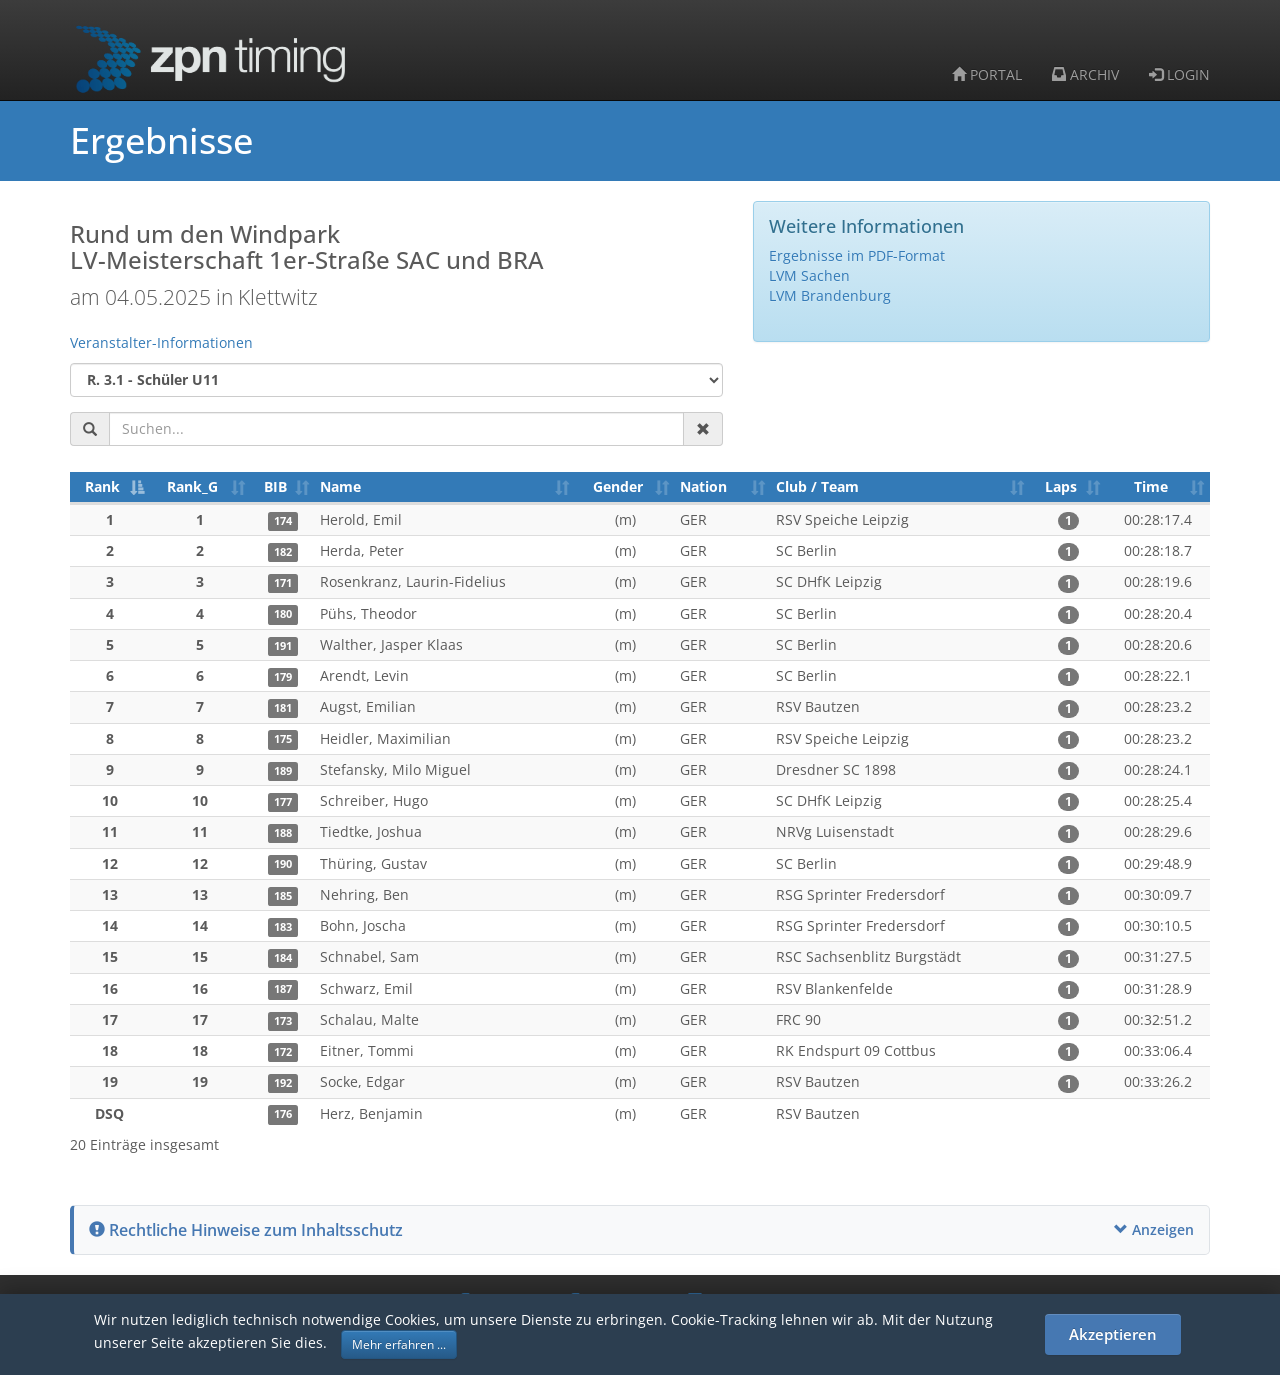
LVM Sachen (809, 275)
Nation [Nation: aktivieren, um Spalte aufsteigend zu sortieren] (703, 486)
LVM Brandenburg (830, 295)
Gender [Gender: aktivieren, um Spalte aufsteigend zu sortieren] (618, 486)
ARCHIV (1085, 74)
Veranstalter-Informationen (161, 342)
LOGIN (1179, 74)
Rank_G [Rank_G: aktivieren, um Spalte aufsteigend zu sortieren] (192, 486)
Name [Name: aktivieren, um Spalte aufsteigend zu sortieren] (340, 486)
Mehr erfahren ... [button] (399, 1344)
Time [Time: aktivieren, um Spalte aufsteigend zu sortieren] (1151, 486)
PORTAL (987, 74)
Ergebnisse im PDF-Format (857, 255)
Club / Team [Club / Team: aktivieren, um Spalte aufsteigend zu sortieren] (817, 486)
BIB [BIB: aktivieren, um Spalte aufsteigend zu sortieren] (275, 486)
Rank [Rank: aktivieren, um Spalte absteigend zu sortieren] (102, 486)
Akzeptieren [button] (1113, 1334)
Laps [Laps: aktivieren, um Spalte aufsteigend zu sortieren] (1061, 486)
